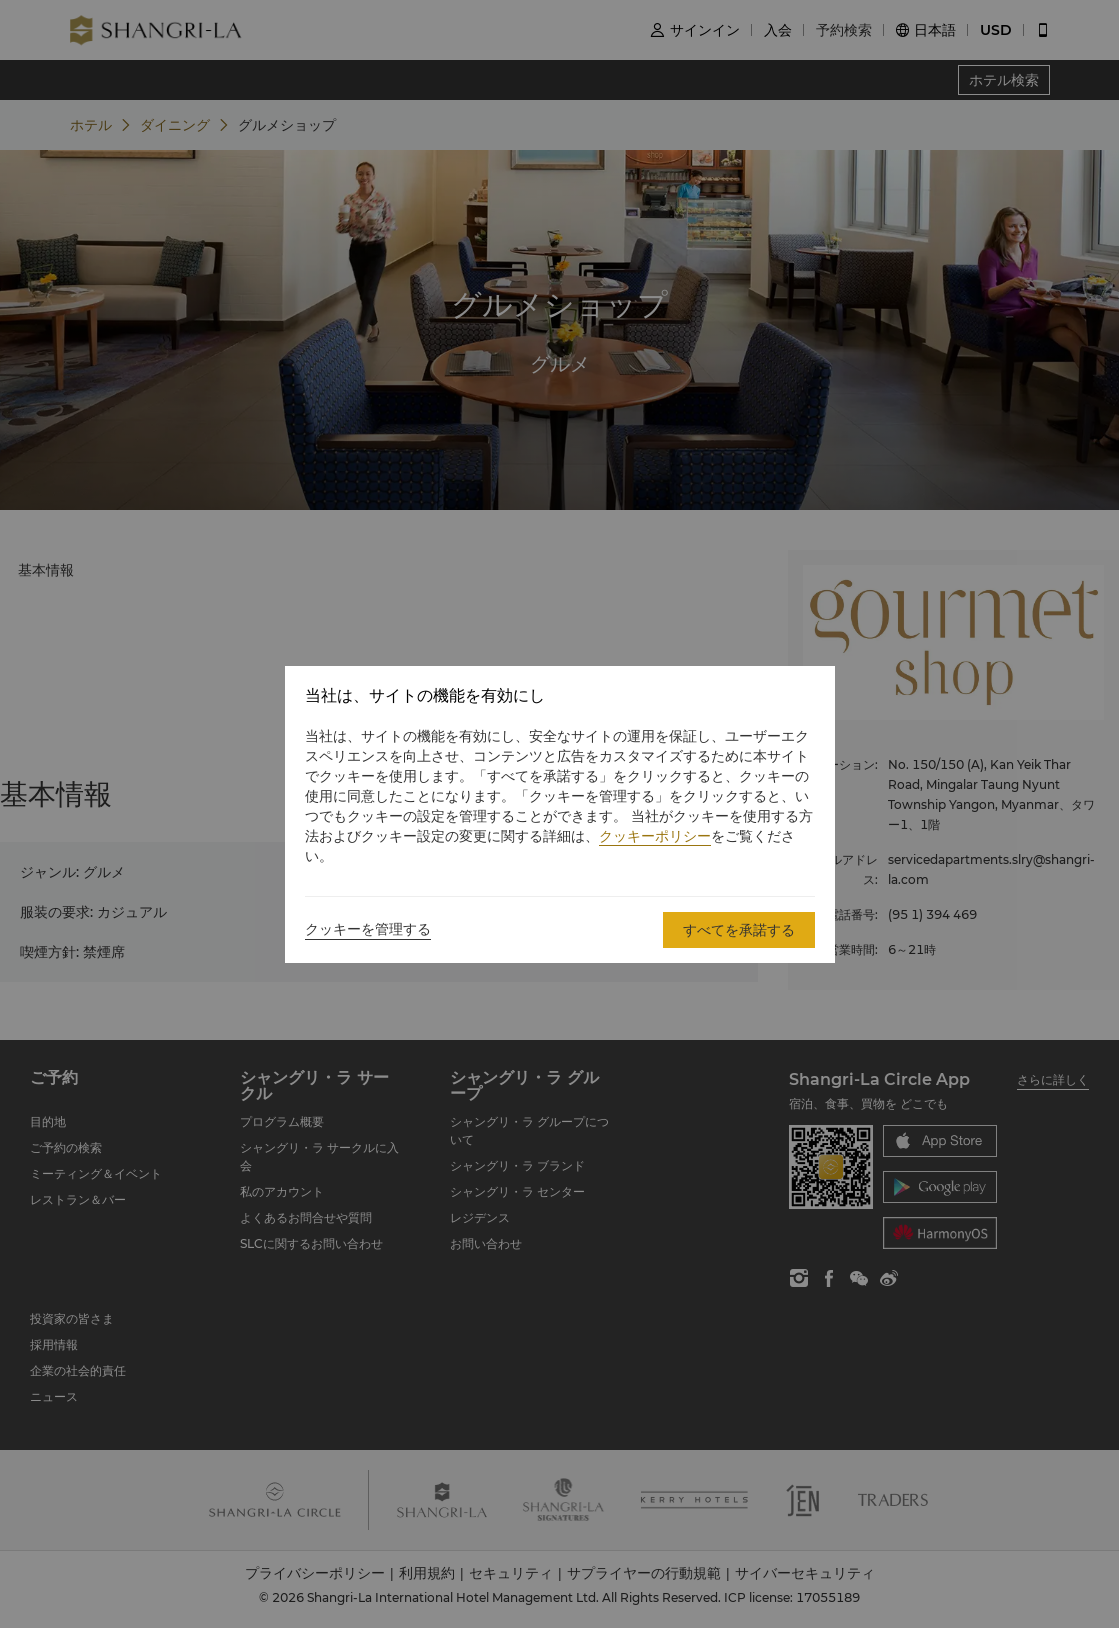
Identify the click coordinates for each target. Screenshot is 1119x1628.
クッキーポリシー (655, 836)
